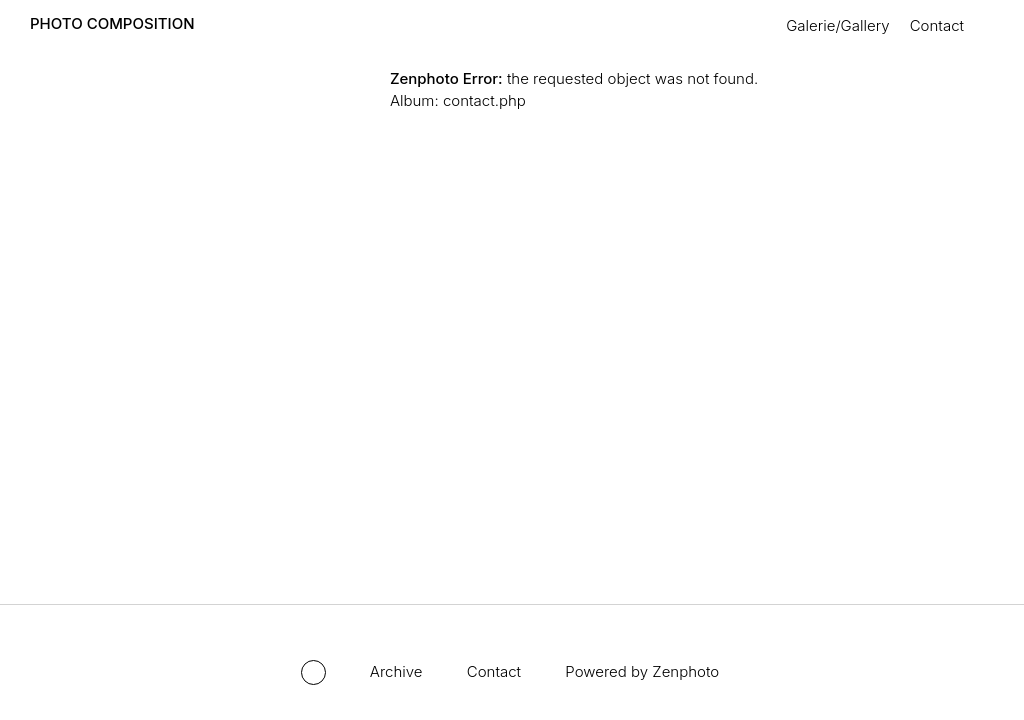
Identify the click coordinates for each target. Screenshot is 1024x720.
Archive (396, 671)
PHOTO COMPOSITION (112, 23)
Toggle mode (313, 672)
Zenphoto (685, 671)
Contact (937, 25)
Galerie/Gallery (838, 25)
